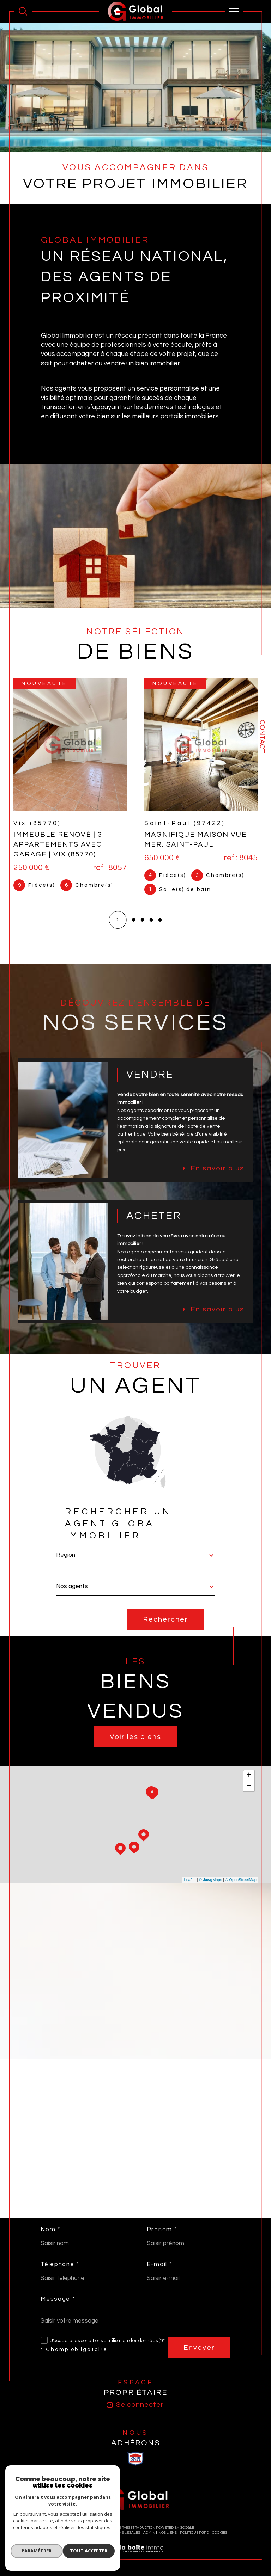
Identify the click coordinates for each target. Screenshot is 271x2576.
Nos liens (167, 2539)
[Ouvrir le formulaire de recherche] (23, 11)
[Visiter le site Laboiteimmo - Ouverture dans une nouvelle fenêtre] (135, 2563)
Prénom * (162, 2236)
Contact (262, 737)
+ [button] (249, 1781)
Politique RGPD (194, 2539)
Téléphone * (60, 2271)
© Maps (210, 1884)
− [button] (249, 1792)
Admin (149, 2539)
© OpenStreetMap (241, 1884)
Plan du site (90, 2539)
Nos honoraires (60, 2539)
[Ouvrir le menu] (234, 11)
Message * (58, 2306)
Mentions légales (123, 2539)
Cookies (219, 2539)
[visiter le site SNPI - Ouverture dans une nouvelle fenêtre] (135, 2465)
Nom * (50, 2236)
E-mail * (159, 2271)
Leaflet (190, 1884)
